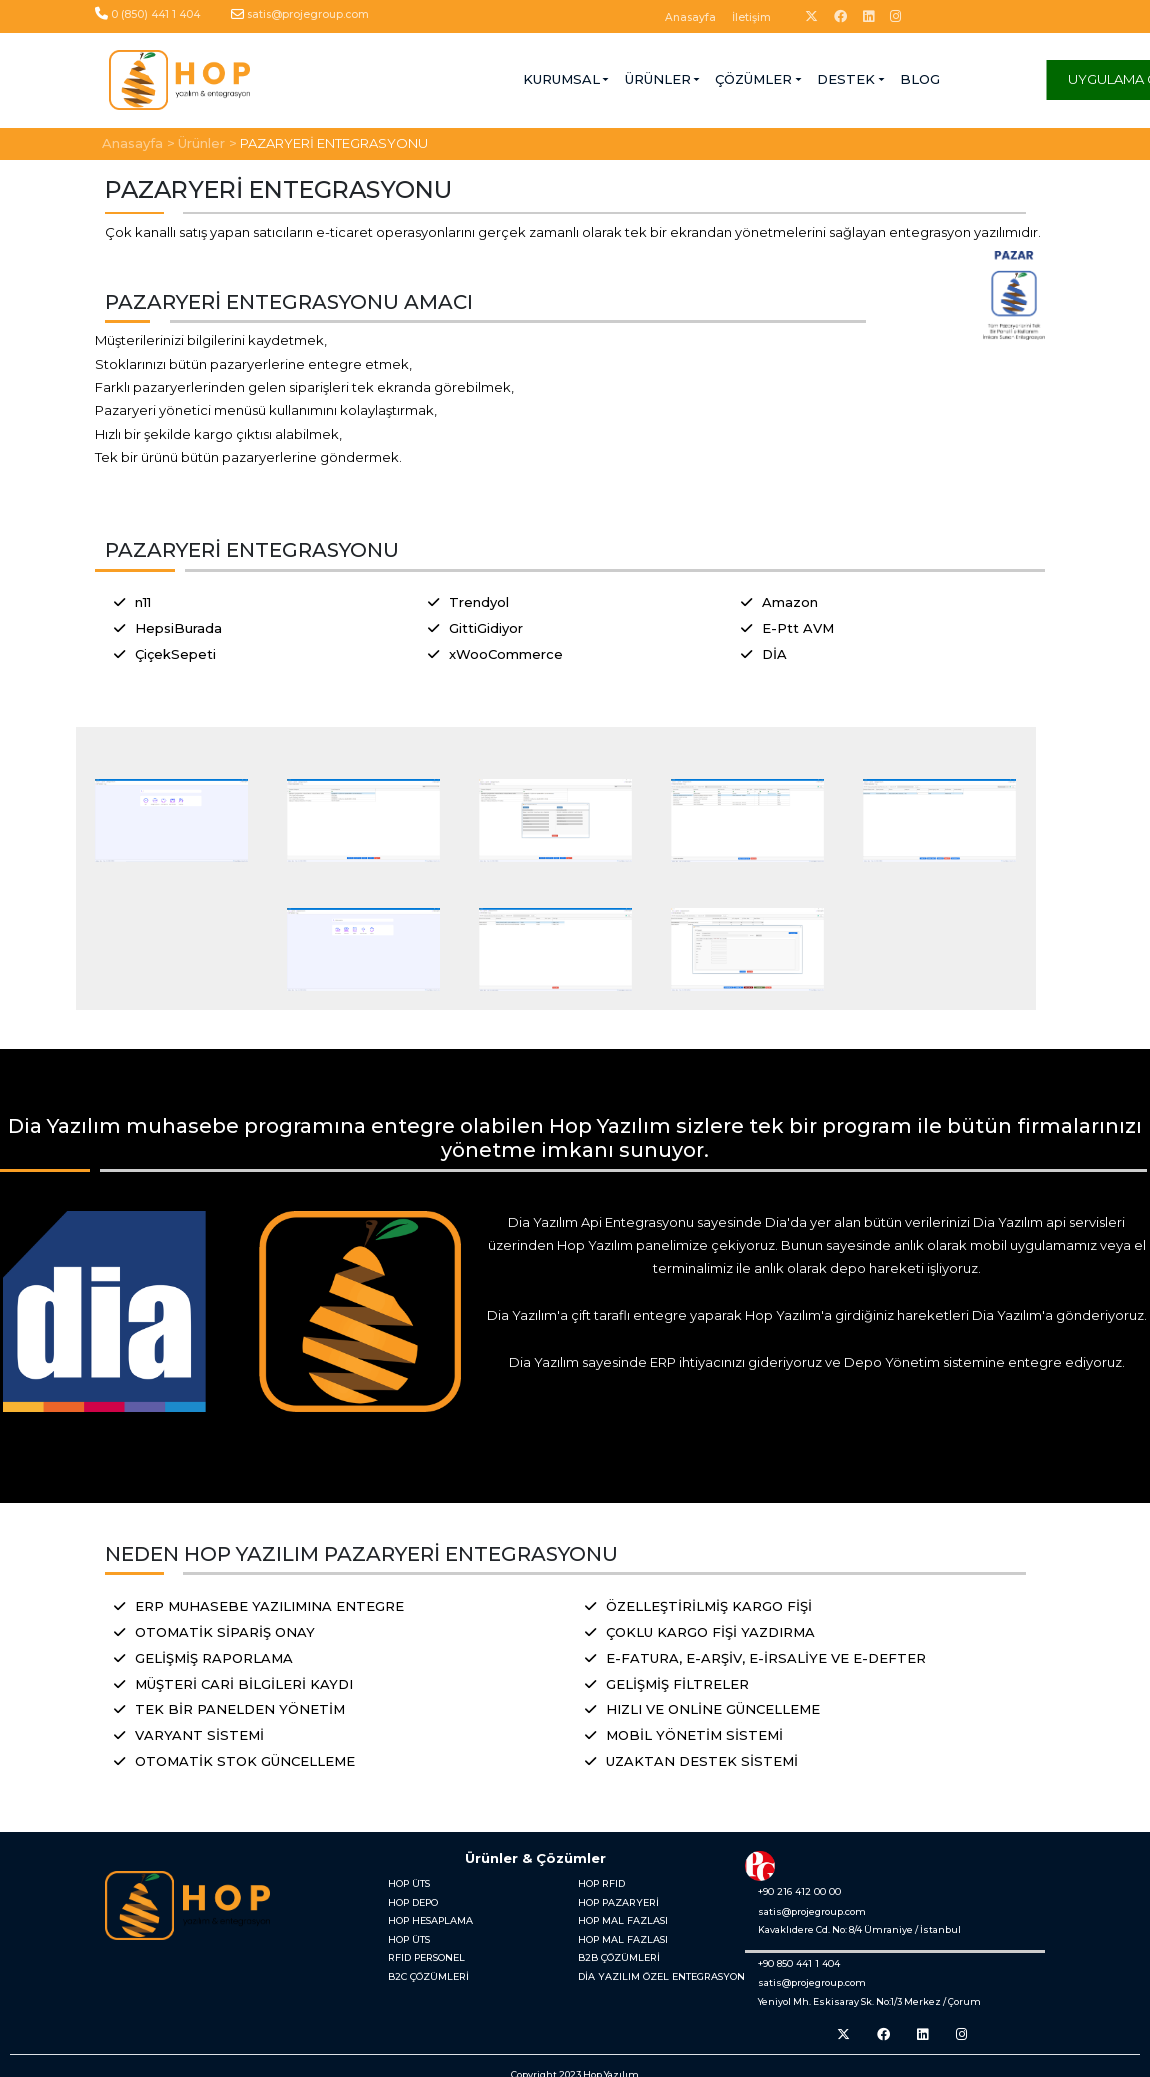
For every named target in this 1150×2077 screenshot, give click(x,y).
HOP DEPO (411, 1899)
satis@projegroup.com (308, 14)
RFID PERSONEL (423, 1952)
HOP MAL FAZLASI (620, 1917)
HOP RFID (599, 1882)
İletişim (751, 17)
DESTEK (675, 79)
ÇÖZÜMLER (582, 79)
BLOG (749, 79)
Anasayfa (690, 17)
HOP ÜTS (407, 1882)
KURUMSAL (389, 79)
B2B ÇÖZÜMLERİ (616, 1952)
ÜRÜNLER (486, 79)
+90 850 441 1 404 (794, 1961)
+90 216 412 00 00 (794, 1890)
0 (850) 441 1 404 (155, 14)
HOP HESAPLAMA (428, 1917)
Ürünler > (207, 142)
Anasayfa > (138, 142)
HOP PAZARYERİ (615, 1899)
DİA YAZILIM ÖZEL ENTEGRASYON (655, 1969)
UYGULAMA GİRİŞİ (956, 79)
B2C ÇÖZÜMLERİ (426, 1969)
